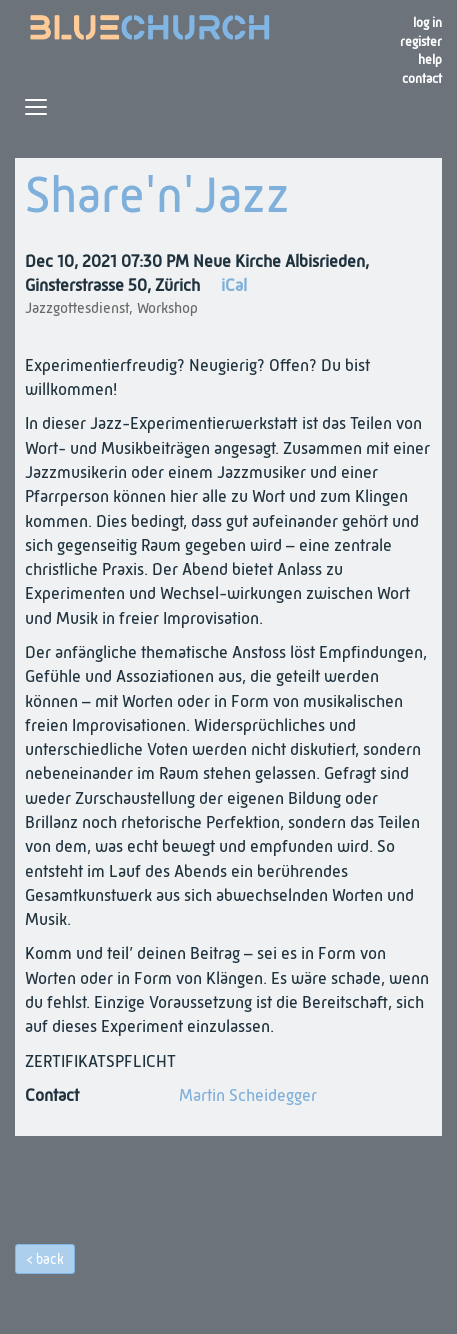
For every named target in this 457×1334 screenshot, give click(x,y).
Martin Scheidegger (248, 1096)
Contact (422, 79)
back (50, 1260)
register (421, 42)
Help (430, 60)
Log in (427, 23)
